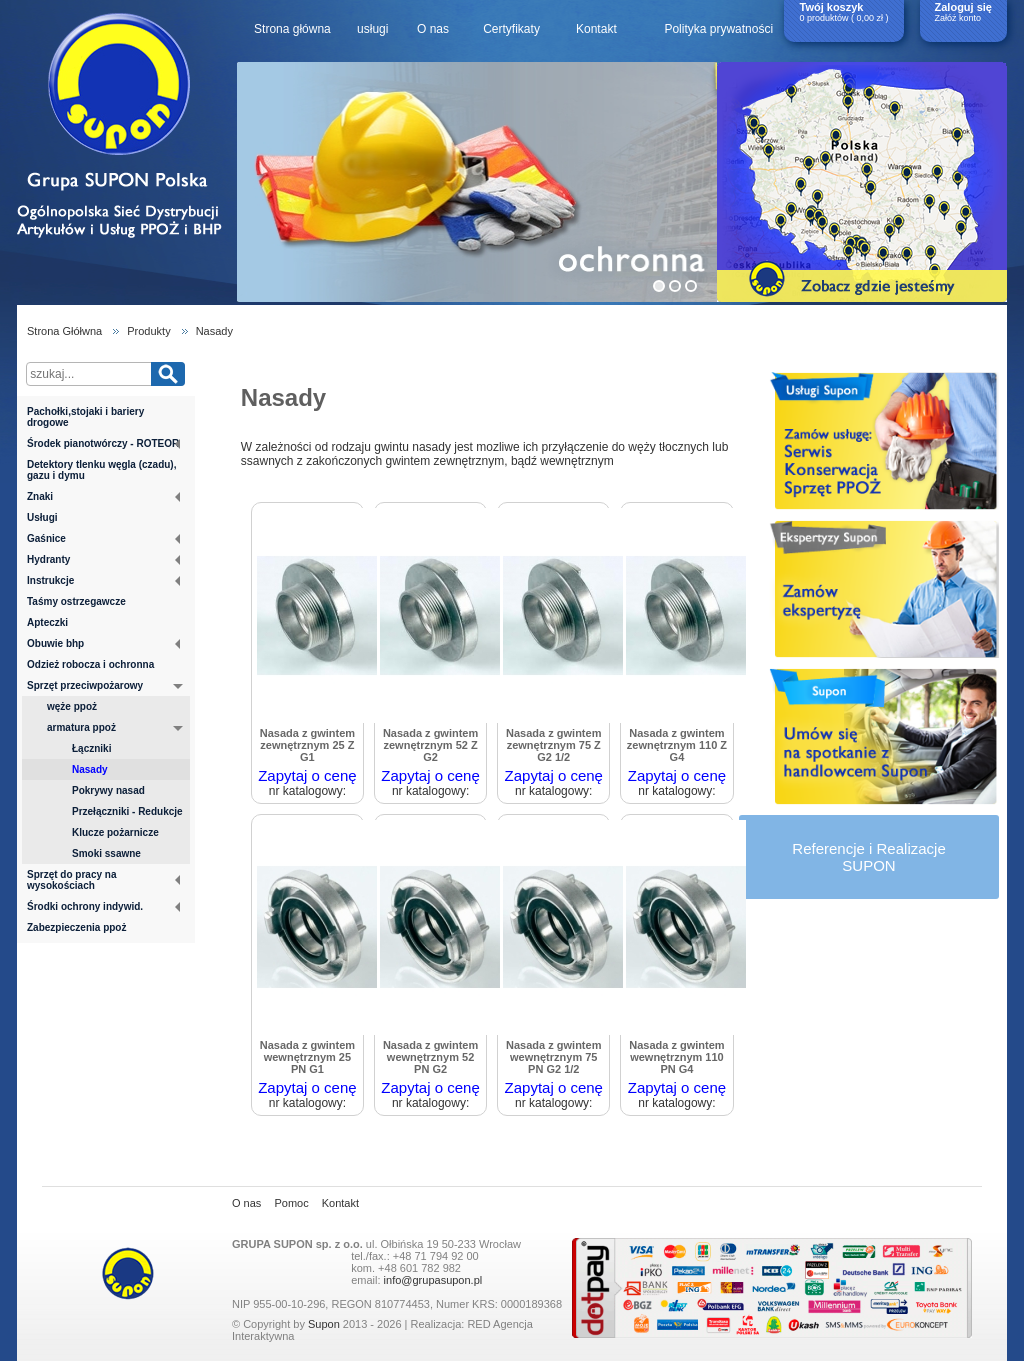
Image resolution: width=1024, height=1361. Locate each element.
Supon (324, 1324)
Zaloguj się (963, 7)
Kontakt (596, 29)
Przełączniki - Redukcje (127, 811)
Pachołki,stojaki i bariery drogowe (85, 417)
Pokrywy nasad (108, 790)
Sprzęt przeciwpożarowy (105, 687)
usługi (372, 29)
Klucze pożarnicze (115, 832)
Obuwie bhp (103, 643)
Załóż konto (958, 18)
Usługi (42, 517)
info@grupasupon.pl (433, 1280)
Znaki (103, 496)
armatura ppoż (115, 729)
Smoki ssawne (106, 853)
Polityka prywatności (718, 29)
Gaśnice (103, 538)
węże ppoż (72, 706)
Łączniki (91, 748)
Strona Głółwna (64, 331)
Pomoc (291, 1203)
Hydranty (103, 559)
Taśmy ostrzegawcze (76, 601)
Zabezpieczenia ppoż (76, 927)
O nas (433, 29)
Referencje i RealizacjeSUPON (868, 857)
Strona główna (292, 29)
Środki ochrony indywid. (103, 906)
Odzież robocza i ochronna (90, 664)
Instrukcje (103, 580)
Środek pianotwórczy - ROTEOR (103, 443)
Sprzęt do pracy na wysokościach (103, 880)
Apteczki (47, 622)
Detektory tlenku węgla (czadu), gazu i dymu (101, 470)
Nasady (214, 331)
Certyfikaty (511, 29)
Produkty (148, 331)
